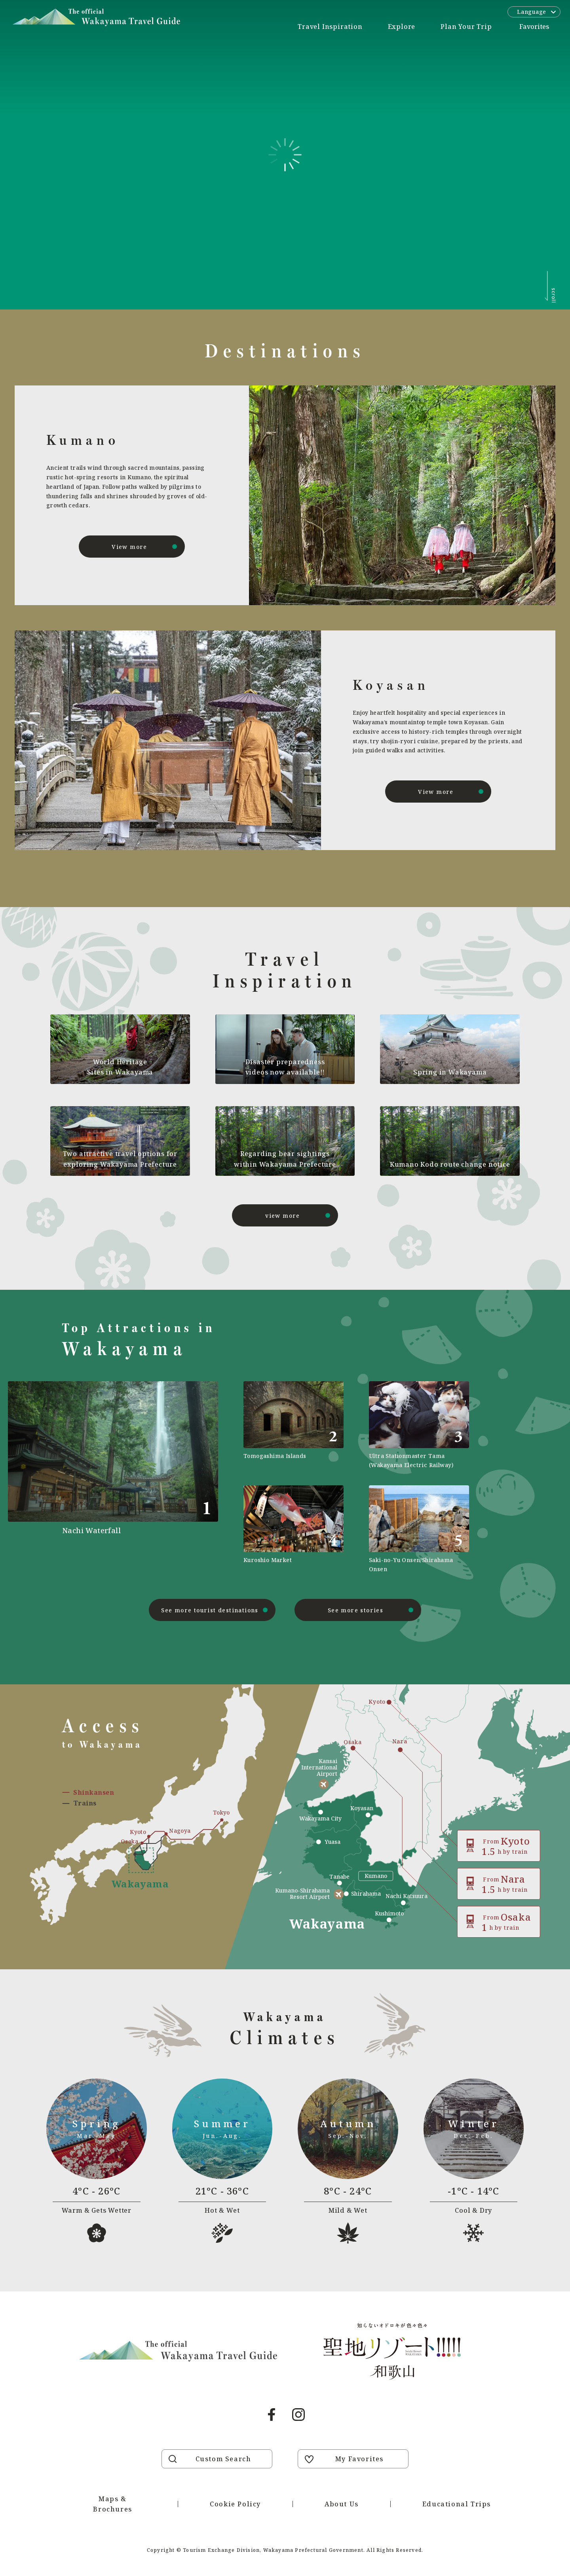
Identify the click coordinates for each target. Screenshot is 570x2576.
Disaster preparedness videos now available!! (285, 1066)
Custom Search (223, 2459)
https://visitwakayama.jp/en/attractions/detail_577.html (293, 1425)
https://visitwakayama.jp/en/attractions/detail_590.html (419, 1425)
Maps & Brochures (112, 2503)
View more (129, 547)
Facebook (271, 2414)
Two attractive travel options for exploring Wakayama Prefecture (120, 1158)
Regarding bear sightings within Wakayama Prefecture (285, 1158)
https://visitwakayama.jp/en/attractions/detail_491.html (140, 1477)
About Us (342, 2504)
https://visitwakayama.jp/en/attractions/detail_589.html (293, 1529)
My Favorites (359, 2459)
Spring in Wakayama (449, 1072)
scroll (553, 295)
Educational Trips (456, 2504)
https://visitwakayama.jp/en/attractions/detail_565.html (419, 1529)
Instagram (298, 2414)
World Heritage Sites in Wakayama (120, 1066)
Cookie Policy (235, 2504)
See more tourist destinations (209, 1610)
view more (282, 1215)
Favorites (534, 26)
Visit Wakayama (96, 17)
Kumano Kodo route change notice (450, 1164)
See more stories (355, 1610)
